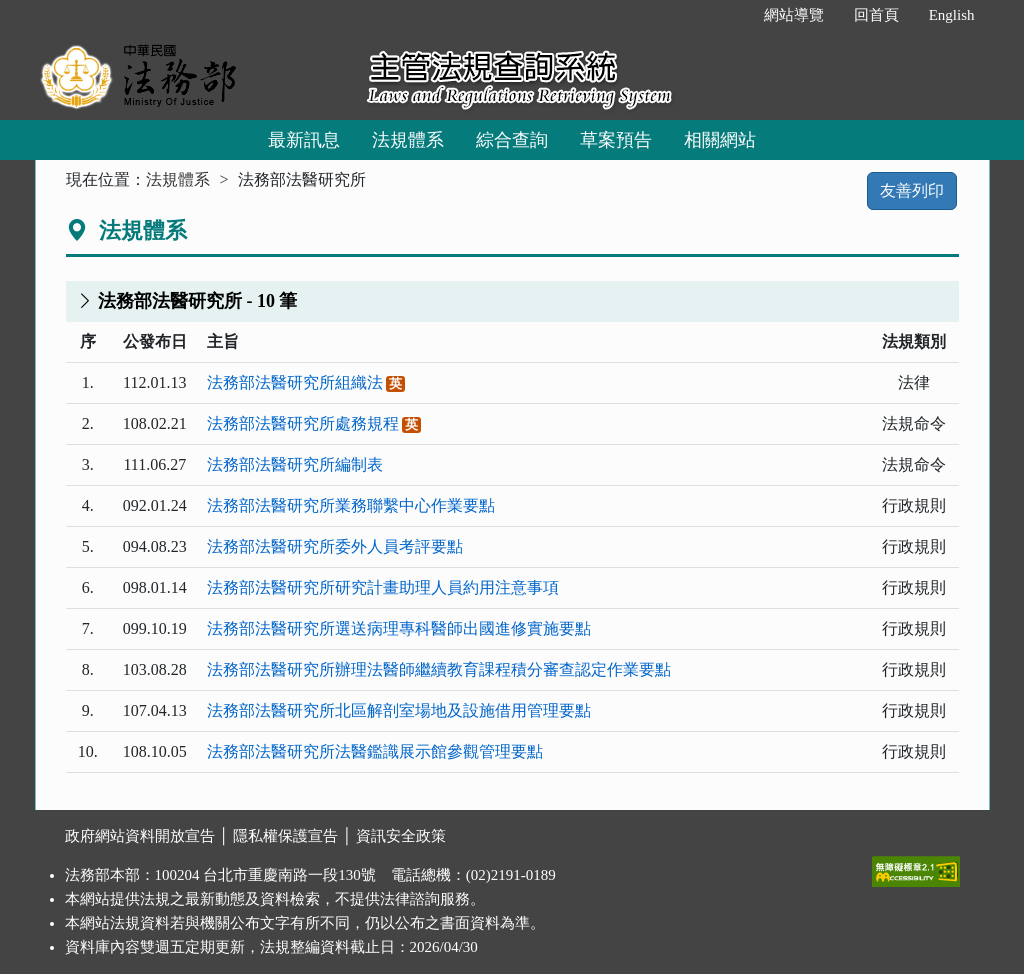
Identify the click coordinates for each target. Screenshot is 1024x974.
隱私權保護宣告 (285, 836)
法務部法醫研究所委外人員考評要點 (335, 546)
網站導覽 (794, 15)
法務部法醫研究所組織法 (295, 382)
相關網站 (720, 140)
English (952, 15)
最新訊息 (304, 140)
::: (727, 15)
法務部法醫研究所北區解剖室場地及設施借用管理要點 (399, 710)
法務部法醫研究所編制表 (295, 464)
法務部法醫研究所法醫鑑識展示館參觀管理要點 (375, 751)
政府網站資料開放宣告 (140, 836)
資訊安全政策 (401, 836)
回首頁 (876, 15)
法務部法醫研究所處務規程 (303, 423)
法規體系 (408, 140)
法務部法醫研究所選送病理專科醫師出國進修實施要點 (399, 628)
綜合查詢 (512, 140)
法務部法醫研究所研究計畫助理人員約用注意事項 (383, 587)
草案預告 (616, 140)
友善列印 (912, 190)
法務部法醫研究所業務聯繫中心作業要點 (351, 505)
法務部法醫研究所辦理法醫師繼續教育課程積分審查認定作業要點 (439, 669)
